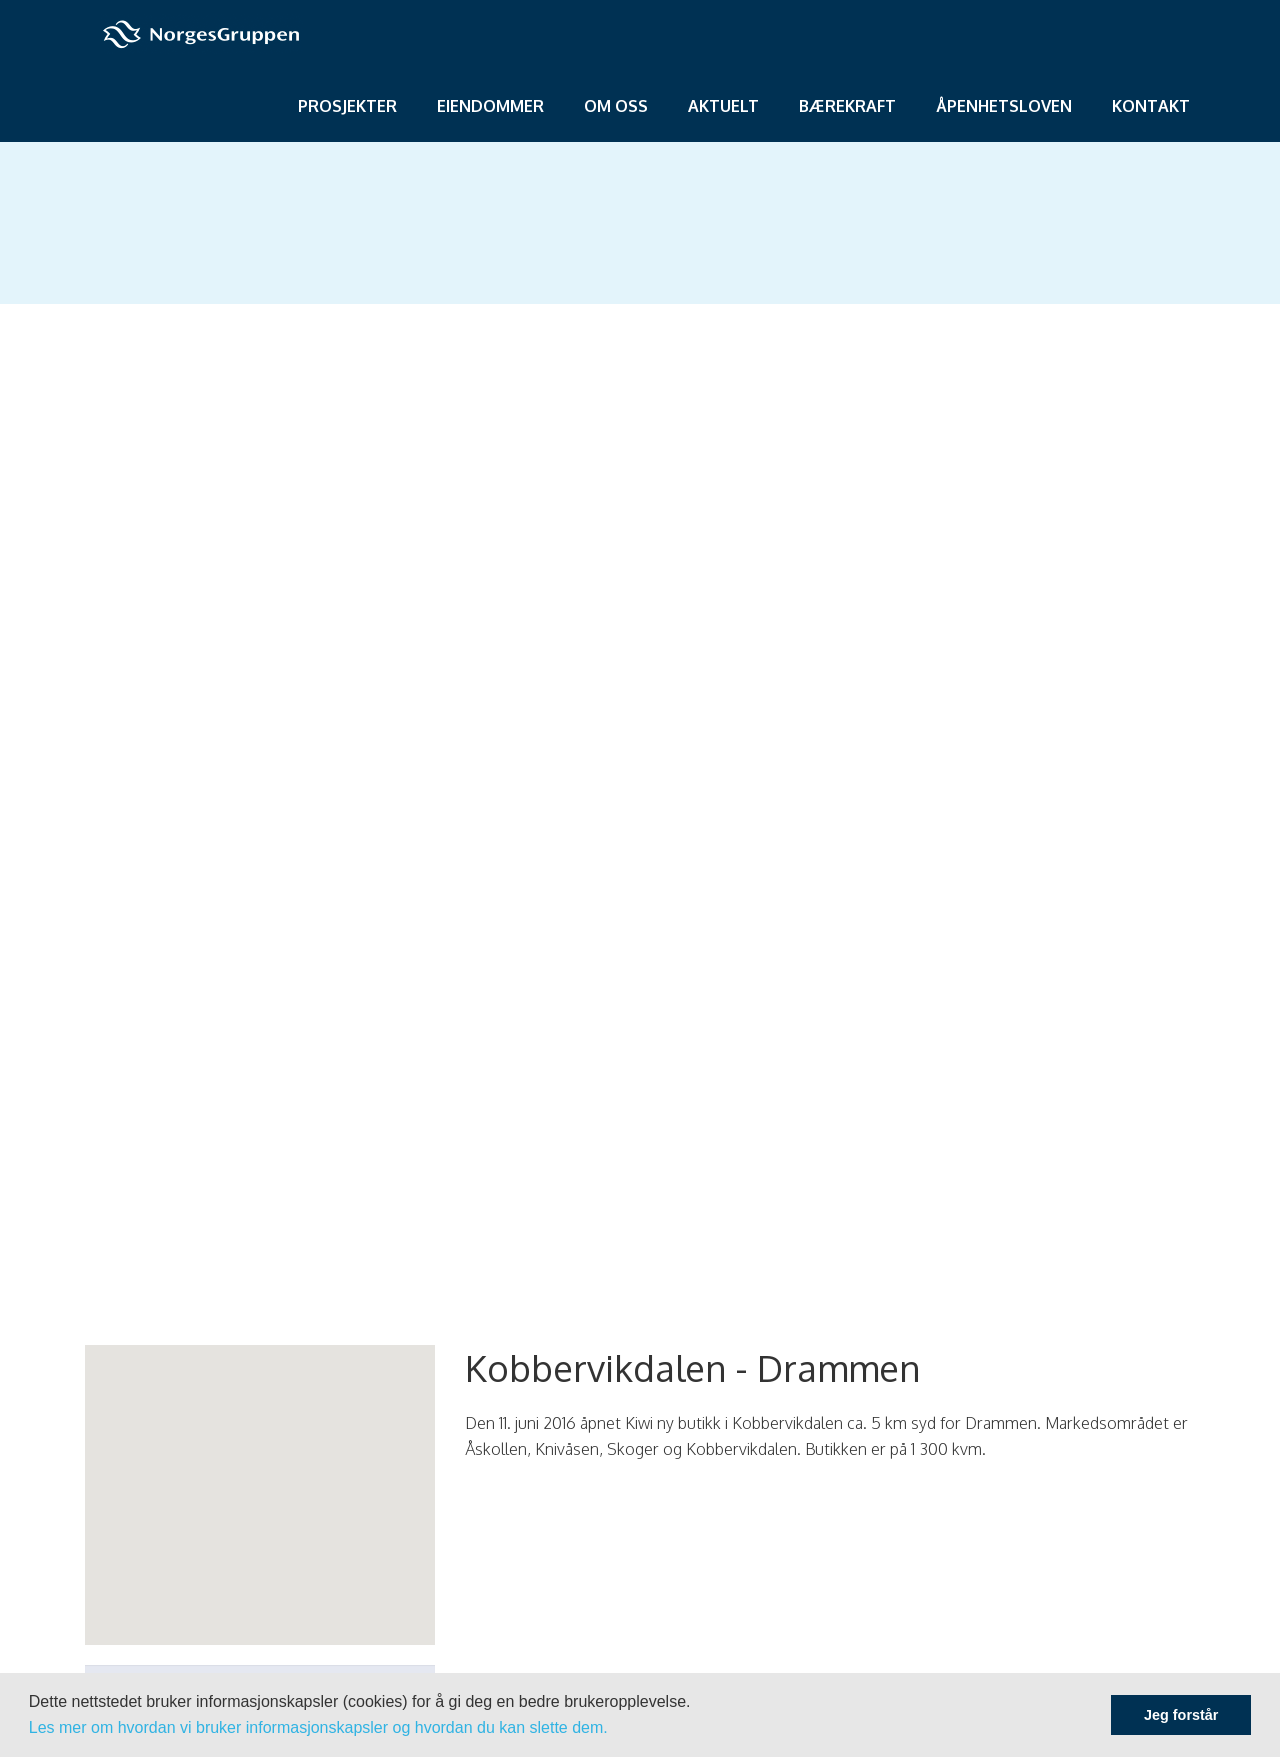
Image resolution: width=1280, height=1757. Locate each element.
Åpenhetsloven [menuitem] (1004, 106)
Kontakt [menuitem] (1151, 106)
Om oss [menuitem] (616, 106)
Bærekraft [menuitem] (847, 106)
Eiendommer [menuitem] (490, 106)
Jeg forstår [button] (1181, 1715)
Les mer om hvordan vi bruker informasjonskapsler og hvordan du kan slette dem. (318, 1727)
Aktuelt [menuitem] (723, 106)
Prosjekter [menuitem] (347, 106)
